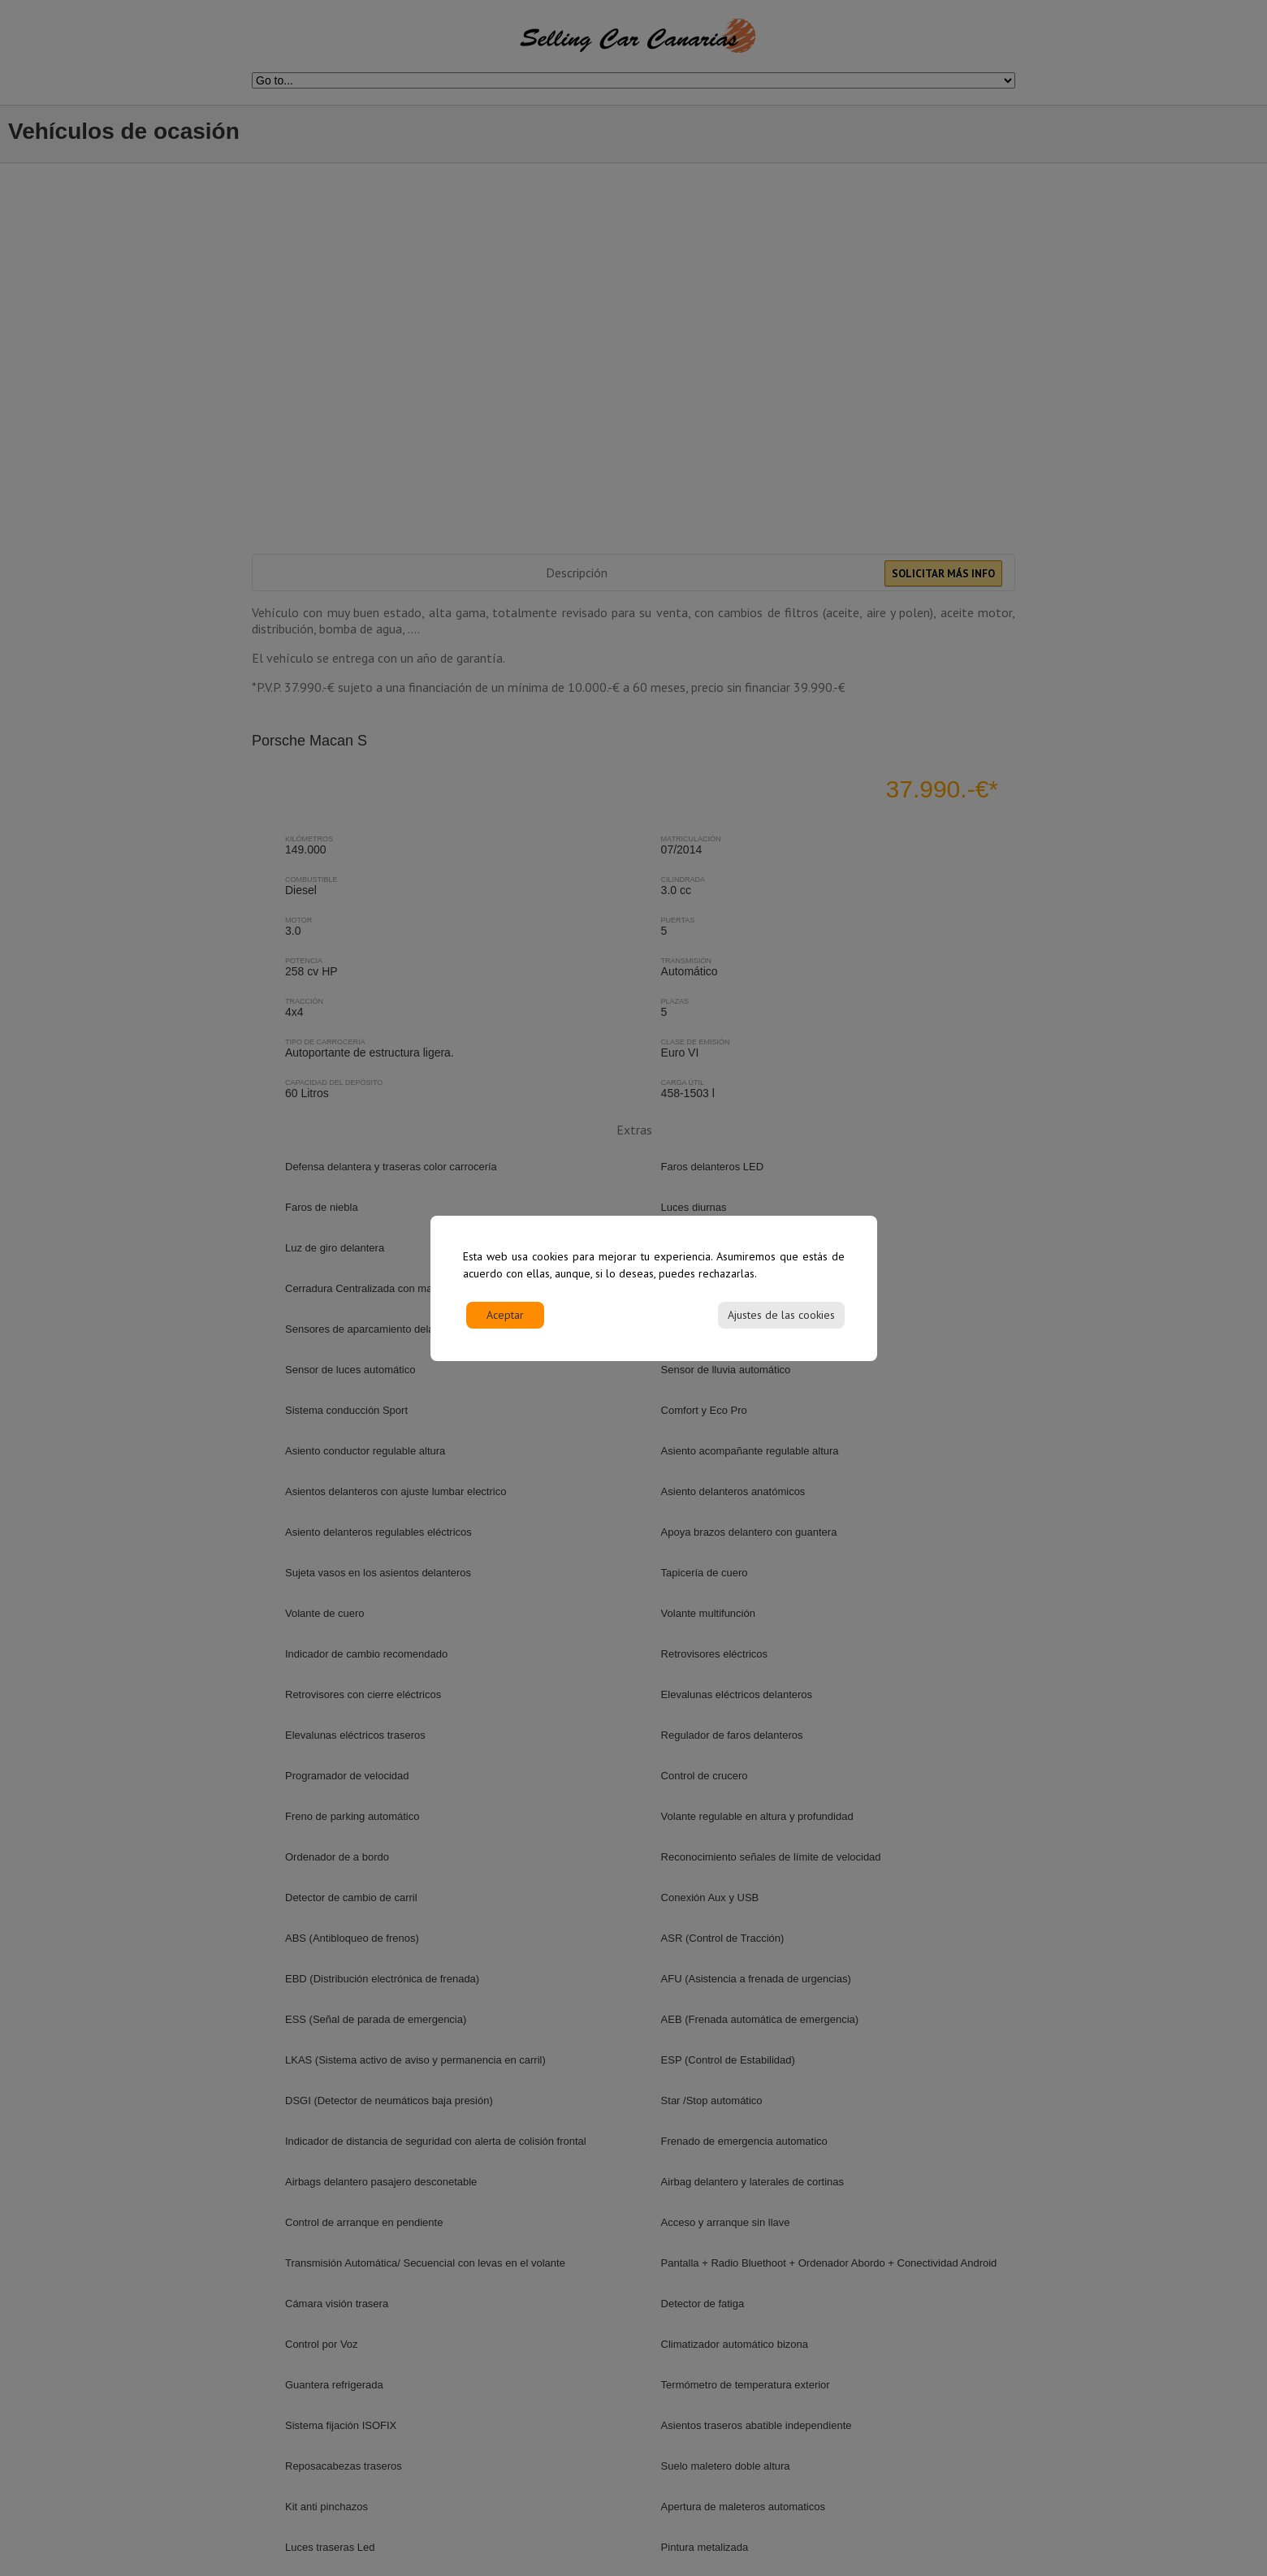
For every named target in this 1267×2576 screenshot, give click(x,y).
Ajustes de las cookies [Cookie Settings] (781, 1314)
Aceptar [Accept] (505, 1314)
